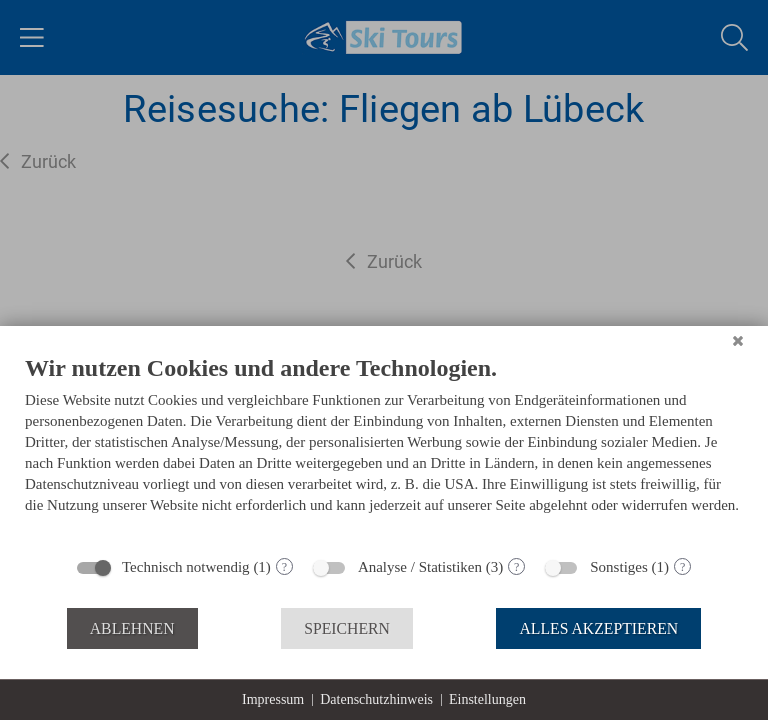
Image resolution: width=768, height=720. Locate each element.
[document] (384, 449)
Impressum (273, 699)
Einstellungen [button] (487, 699)
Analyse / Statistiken (420, 567)
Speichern (347, 628)
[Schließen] (738, 341)
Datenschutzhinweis (376, 699)
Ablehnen (132, 628)
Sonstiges (619, 567)
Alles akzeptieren (598, 628)
